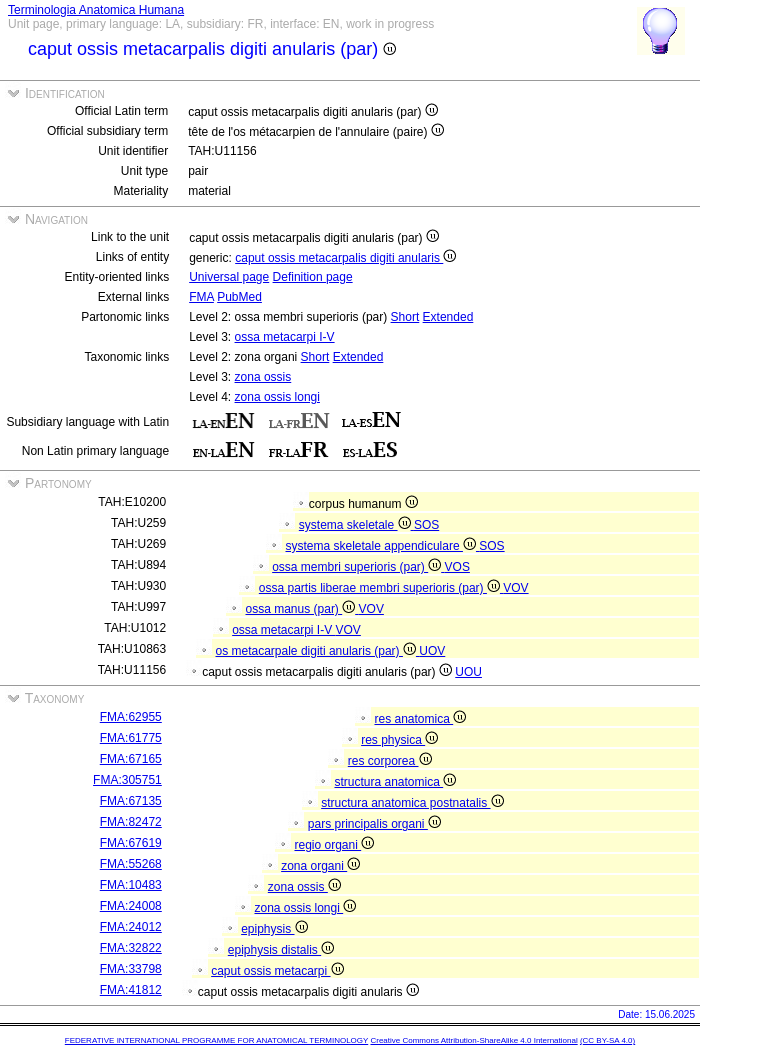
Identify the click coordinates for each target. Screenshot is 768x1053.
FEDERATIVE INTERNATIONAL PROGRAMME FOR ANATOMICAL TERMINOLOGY (216, 1040)
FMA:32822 (131, 948)
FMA (201, 297)
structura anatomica (395, 782)
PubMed (239, 297)
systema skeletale (356, 525)
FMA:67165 (131, 759)
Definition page (313, 277)
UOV (432, 651)
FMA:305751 (127, 780)
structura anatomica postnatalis (412, 803)
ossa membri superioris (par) (358, 567)
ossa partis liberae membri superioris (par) (381, 588)
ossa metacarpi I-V (285, 337)
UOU (468, 672)
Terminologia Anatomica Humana (96, 10)
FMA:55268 (131, 864)
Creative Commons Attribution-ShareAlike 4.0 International (473, 1040)
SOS (426, 525)
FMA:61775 (131, 738)
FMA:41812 (131, 990)
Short (405, 317)
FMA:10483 (131, 885)
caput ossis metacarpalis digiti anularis (345, 258)
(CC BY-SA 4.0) (607, 1040)
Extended (448, 317)
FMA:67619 (131, 843)
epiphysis (274, 929)
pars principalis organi (374, 824)
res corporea (390, 761)
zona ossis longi (277, 397)
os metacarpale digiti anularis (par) (318, 651)
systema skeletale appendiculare (383, 546)
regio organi (334, 845)
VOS (457, 567)
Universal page (229, 277)
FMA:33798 (131, 969)
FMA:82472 (131, 822)
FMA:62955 (131, 717)
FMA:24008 (131, 906)
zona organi (320, 866)
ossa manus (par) (302, 609)
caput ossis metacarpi (277, 971)
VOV (515, 588)
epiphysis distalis (281, 950)
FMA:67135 (131, 801)
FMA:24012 (131, 927)
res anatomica (420, 719)
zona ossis (263, 377)
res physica (399, 740)
